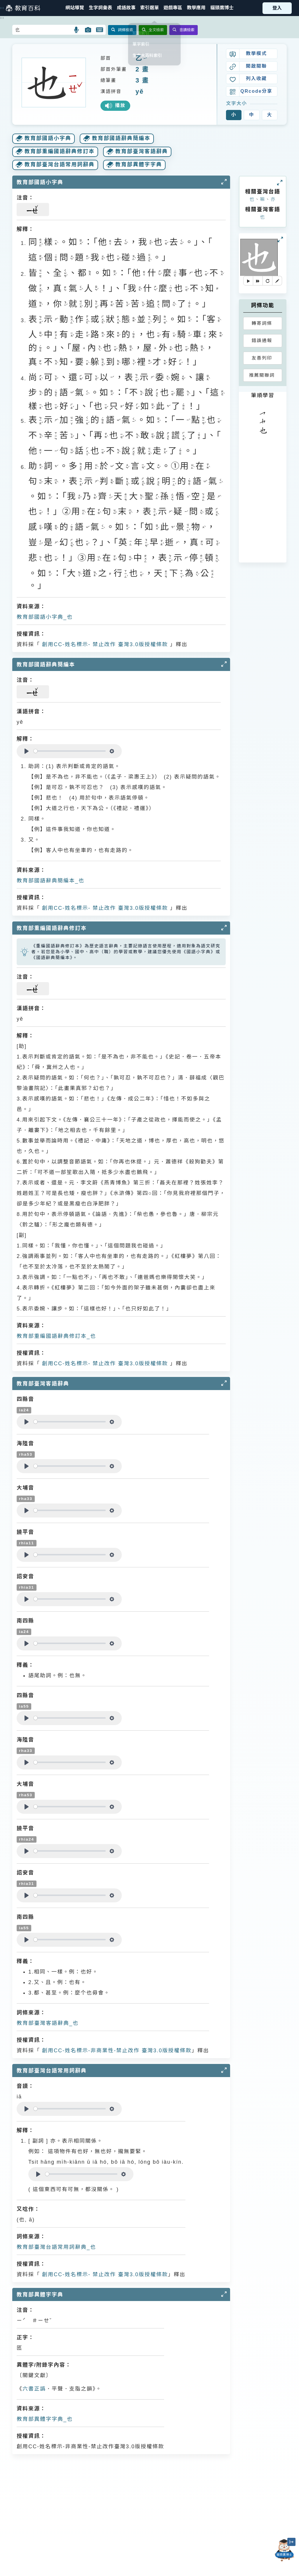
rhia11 (26, 1543)
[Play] (26, 751)
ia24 (24, 1410)
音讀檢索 (183, 30)
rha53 (25, 1454)
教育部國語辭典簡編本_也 (50, 881)
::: (2, 7)
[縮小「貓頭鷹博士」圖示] (291, 2542)
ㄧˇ (144, 58)
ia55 (24, 1706)
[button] (149, 8)
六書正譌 (34, 2389)
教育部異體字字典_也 (45, 2419)
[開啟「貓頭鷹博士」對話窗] (284, 2550)
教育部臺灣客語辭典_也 (48, 2023)
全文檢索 (153, 30)
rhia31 (26, 1587)
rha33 (25, 1498)
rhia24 (26, 1839)
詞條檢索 (122, 30)
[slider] (70, 751)
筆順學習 (262, 395)
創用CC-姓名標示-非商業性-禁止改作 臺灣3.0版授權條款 (116, 2050)
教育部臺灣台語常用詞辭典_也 (56, 2247)
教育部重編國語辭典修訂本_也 (56, 1336)
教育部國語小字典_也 (45, 617)
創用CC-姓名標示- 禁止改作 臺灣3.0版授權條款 (104, 644)
